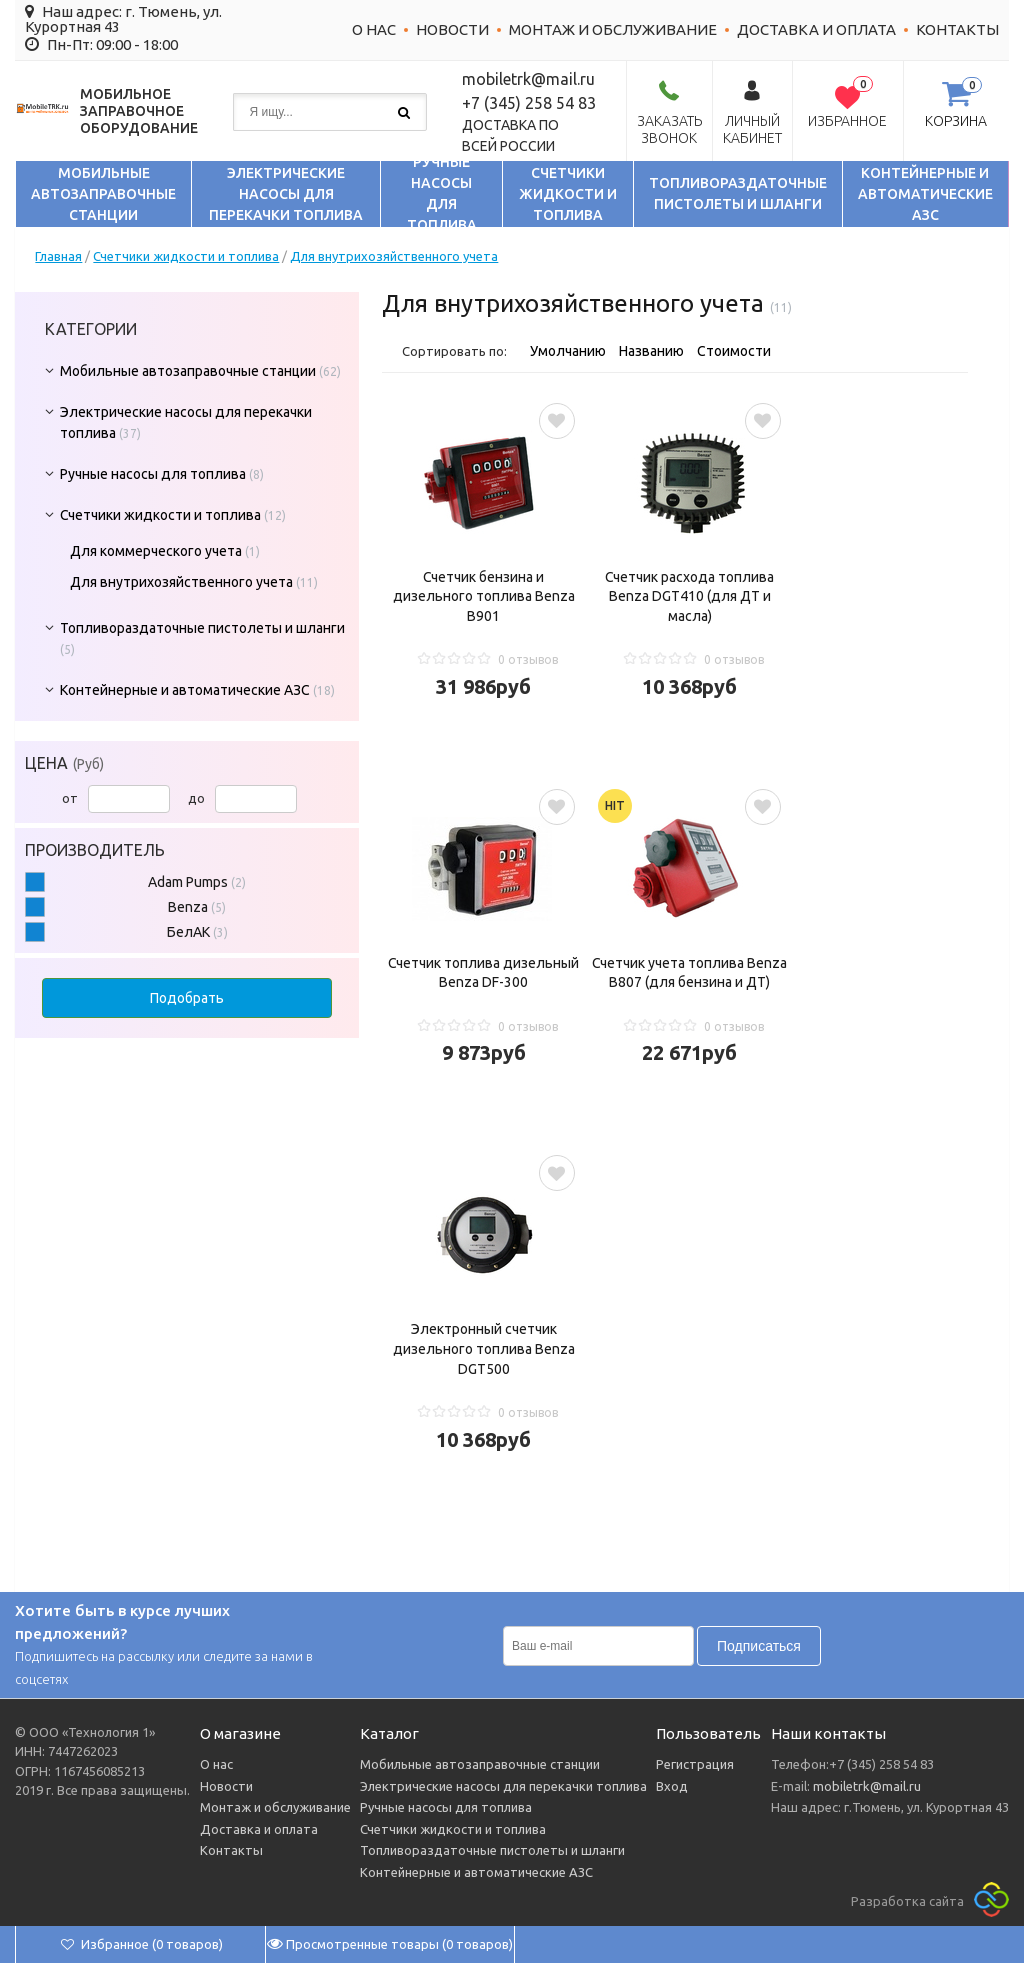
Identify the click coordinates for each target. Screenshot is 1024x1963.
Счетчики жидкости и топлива (568, 194)
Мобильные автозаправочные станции (103, 194)
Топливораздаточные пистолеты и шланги (738, 193)
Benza (197, 907)
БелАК (197, 932)
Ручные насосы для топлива (442, 194)
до (242, 798)
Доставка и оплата (816, 29)
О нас (374, 29)
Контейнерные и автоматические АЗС (925, 194)
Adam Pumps (197, 882)
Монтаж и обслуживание (613, 29)
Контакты (957, 29)
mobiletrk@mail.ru (865, 1786)
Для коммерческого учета (156, 551)
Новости (452, 29)
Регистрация (695, 1764)
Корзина (956, 121)
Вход (672, 1786)
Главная (58, 256)
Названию (651, 351)
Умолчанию (568, 351)
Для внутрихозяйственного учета (394, 256)
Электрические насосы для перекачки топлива (286, 194)
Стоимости (734, 351)
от (116, 798)
